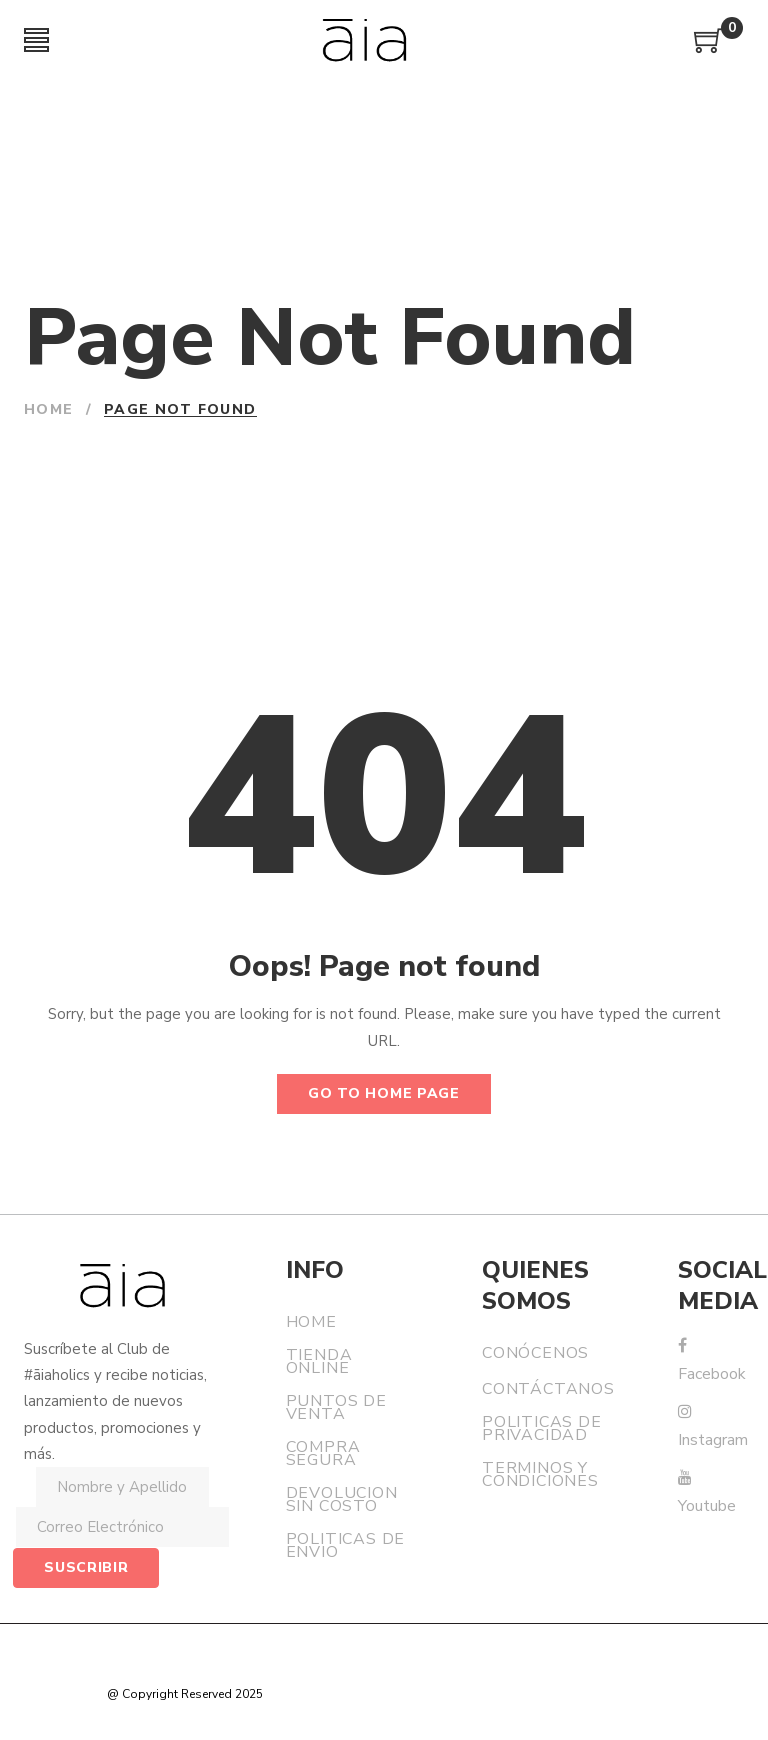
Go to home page (384, 1093)
